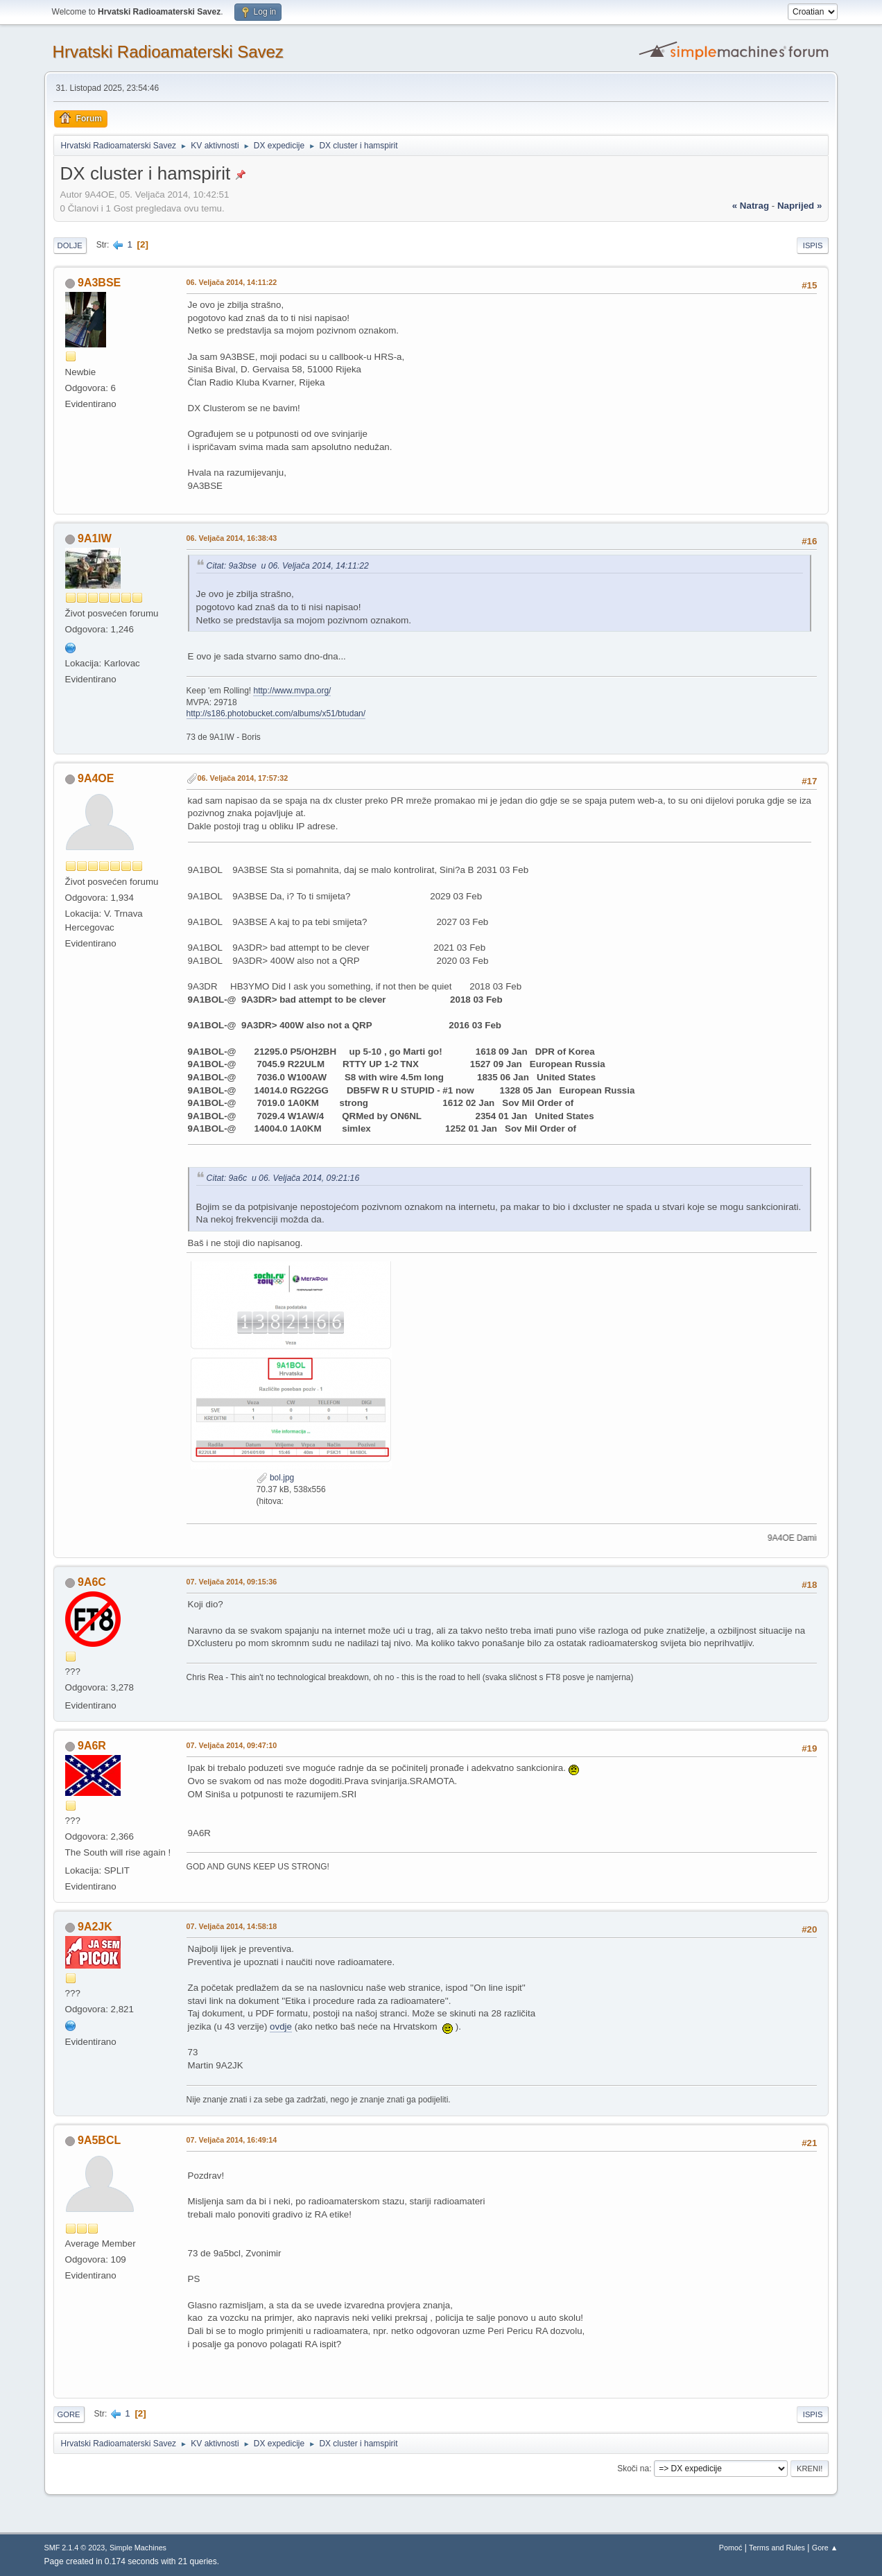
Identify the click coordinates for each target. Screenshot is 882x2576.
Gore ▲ (825, 2547)
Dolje (70, 245)
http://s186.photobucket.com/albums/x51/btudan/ (276, 713)
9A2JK (95, 1927)
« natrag (750, 205)
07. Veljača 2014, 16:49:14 (232, 2140)
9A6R (92, 1746)
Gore (69, 2414)
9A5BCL (99, 2140)
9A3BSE (99, 282)
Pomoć (731, 2547)
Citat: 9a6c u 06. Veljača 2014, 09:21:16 (283, 1178)
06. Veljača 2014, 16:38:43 (232, 538)
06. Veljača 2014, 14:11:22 (232, 282)
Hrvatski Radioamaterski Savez (168, 51)
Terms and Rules (777, 2547)
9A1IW (95, 538)
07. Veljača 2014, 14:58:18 (232, 1926)
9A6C (92, 1582)
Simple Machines (138, 2547)
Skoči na (633, 2468)
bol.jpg (276, 1478)
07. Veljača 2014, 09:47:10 (232, 1745)
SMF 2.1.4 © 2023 (74, 2547)
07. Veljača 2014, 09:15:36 (232, 1581)
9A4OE (96, 778)
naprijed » (799, 205)
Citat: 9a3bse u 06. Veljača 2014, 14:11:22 (288, 566)
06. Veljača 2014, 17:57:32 (243, 778)
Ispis (813, 245)
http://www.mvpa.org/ (292, 690)
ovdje (281, 2026)
